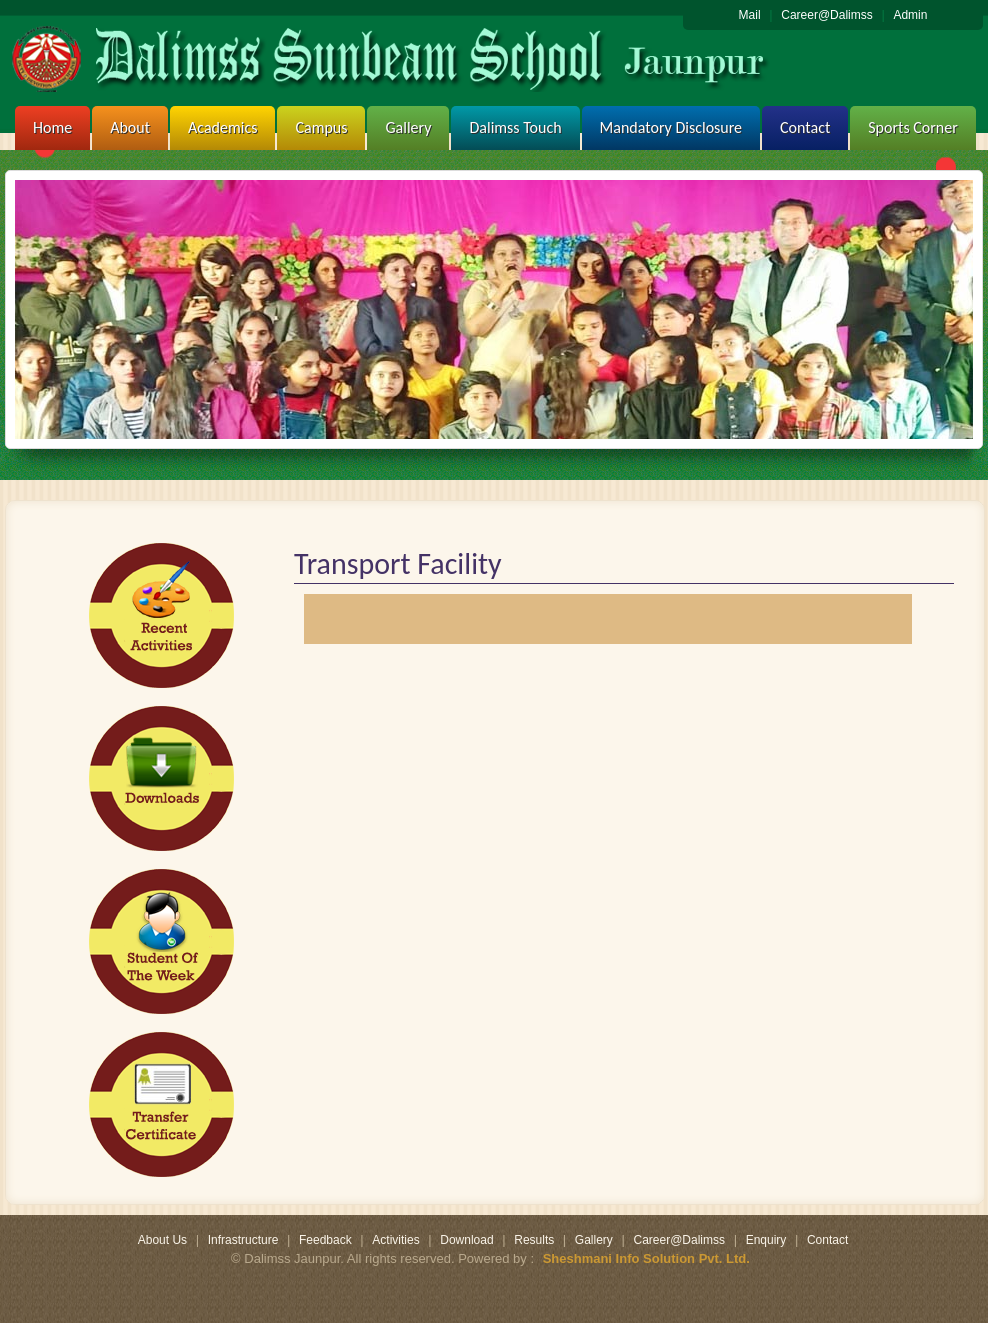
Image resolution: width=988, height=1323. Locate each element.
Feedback (325, 1240)
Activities (395, 1240)
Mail (750, 15)
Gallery (408, 127)
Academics (222, 127)
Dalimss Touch (515, 127)
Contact (805, 127)
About (130, 127)
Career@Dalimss (827, 15)
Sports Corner (913, 127)
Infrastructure (243, 1240)
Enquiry (766, 1240)
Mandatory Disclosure (671, 127)
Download (466, 1240)
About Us (162, 1240)
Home (52, 127)
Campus (321, 127)
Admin (910, 15)
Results (534, 1240)
